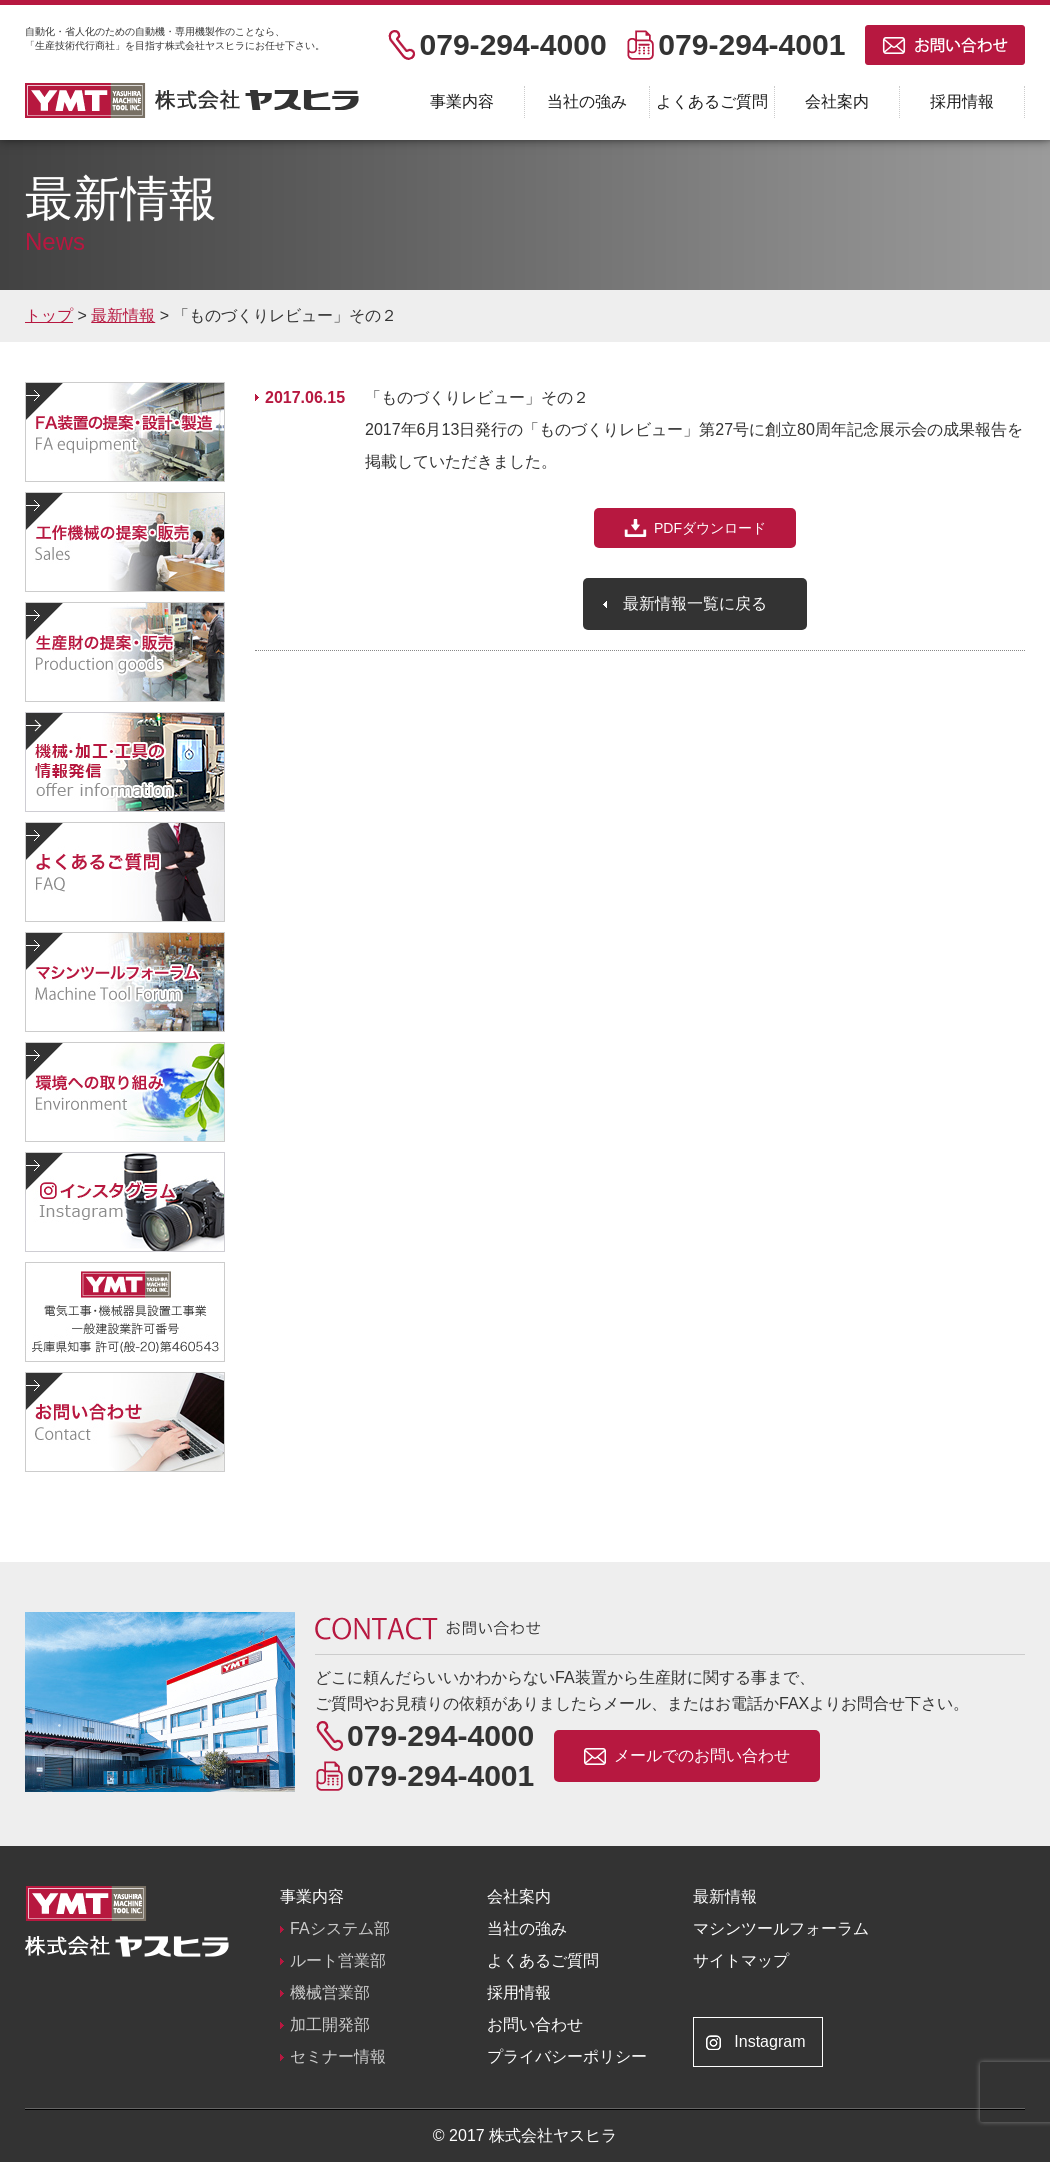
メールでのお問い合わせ (702, 1755)
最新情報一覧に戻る (695, 603)
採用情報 (962, 101)
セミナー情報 (338, 2056)
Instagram (769, 2041)
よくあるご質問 (712, 101)
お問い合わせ (535, 2024)
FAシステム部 (340, 1928)
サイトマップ (741, 1960)
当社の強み (587, 101)
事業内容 (462, 101)
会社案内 (837, 101)
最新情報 (725, 1896)
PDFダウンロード (710, 528)
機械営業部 (330, 1992)
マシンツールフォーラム (781, 1928)
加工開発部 (330, 2024)
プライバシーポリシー (567, 2056)
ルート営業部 (338, 1960)
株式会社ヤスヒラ (192, 100)
